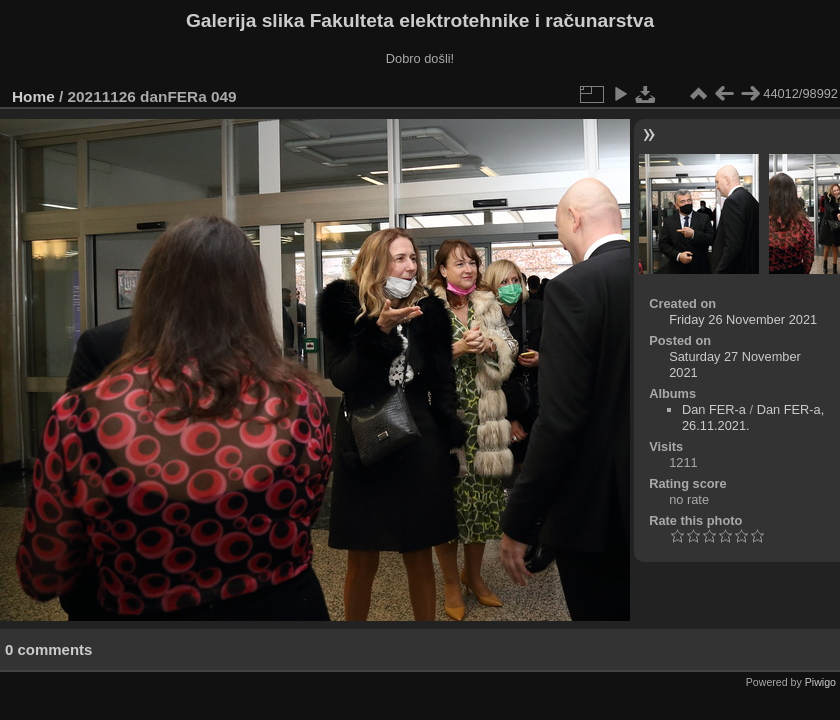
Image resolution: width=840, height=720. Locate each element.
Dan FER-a (714, 409)
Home (33, 96)
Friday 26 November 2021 (743, 319)
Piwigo (820, 682)
